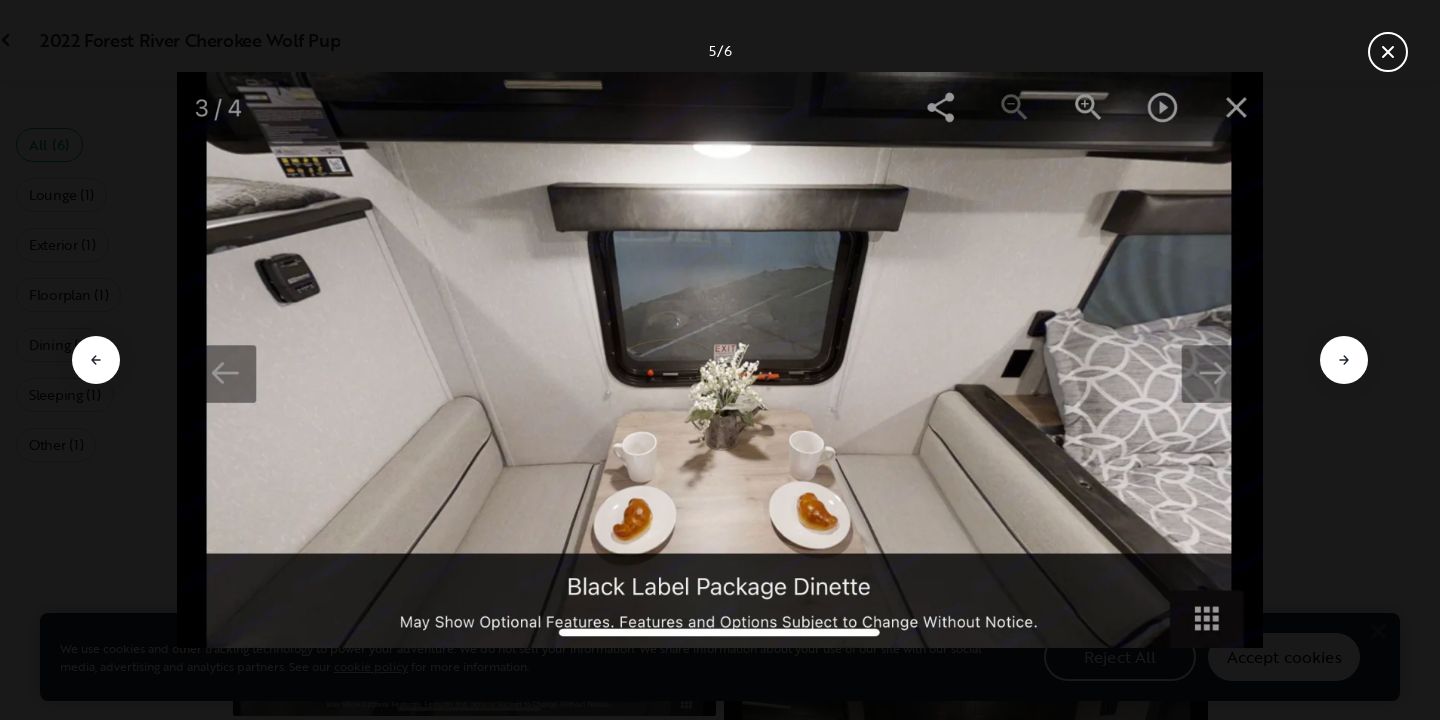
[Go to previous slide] (96, 360)
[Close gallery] (1388, 52)
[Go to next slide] (1344, 360)
